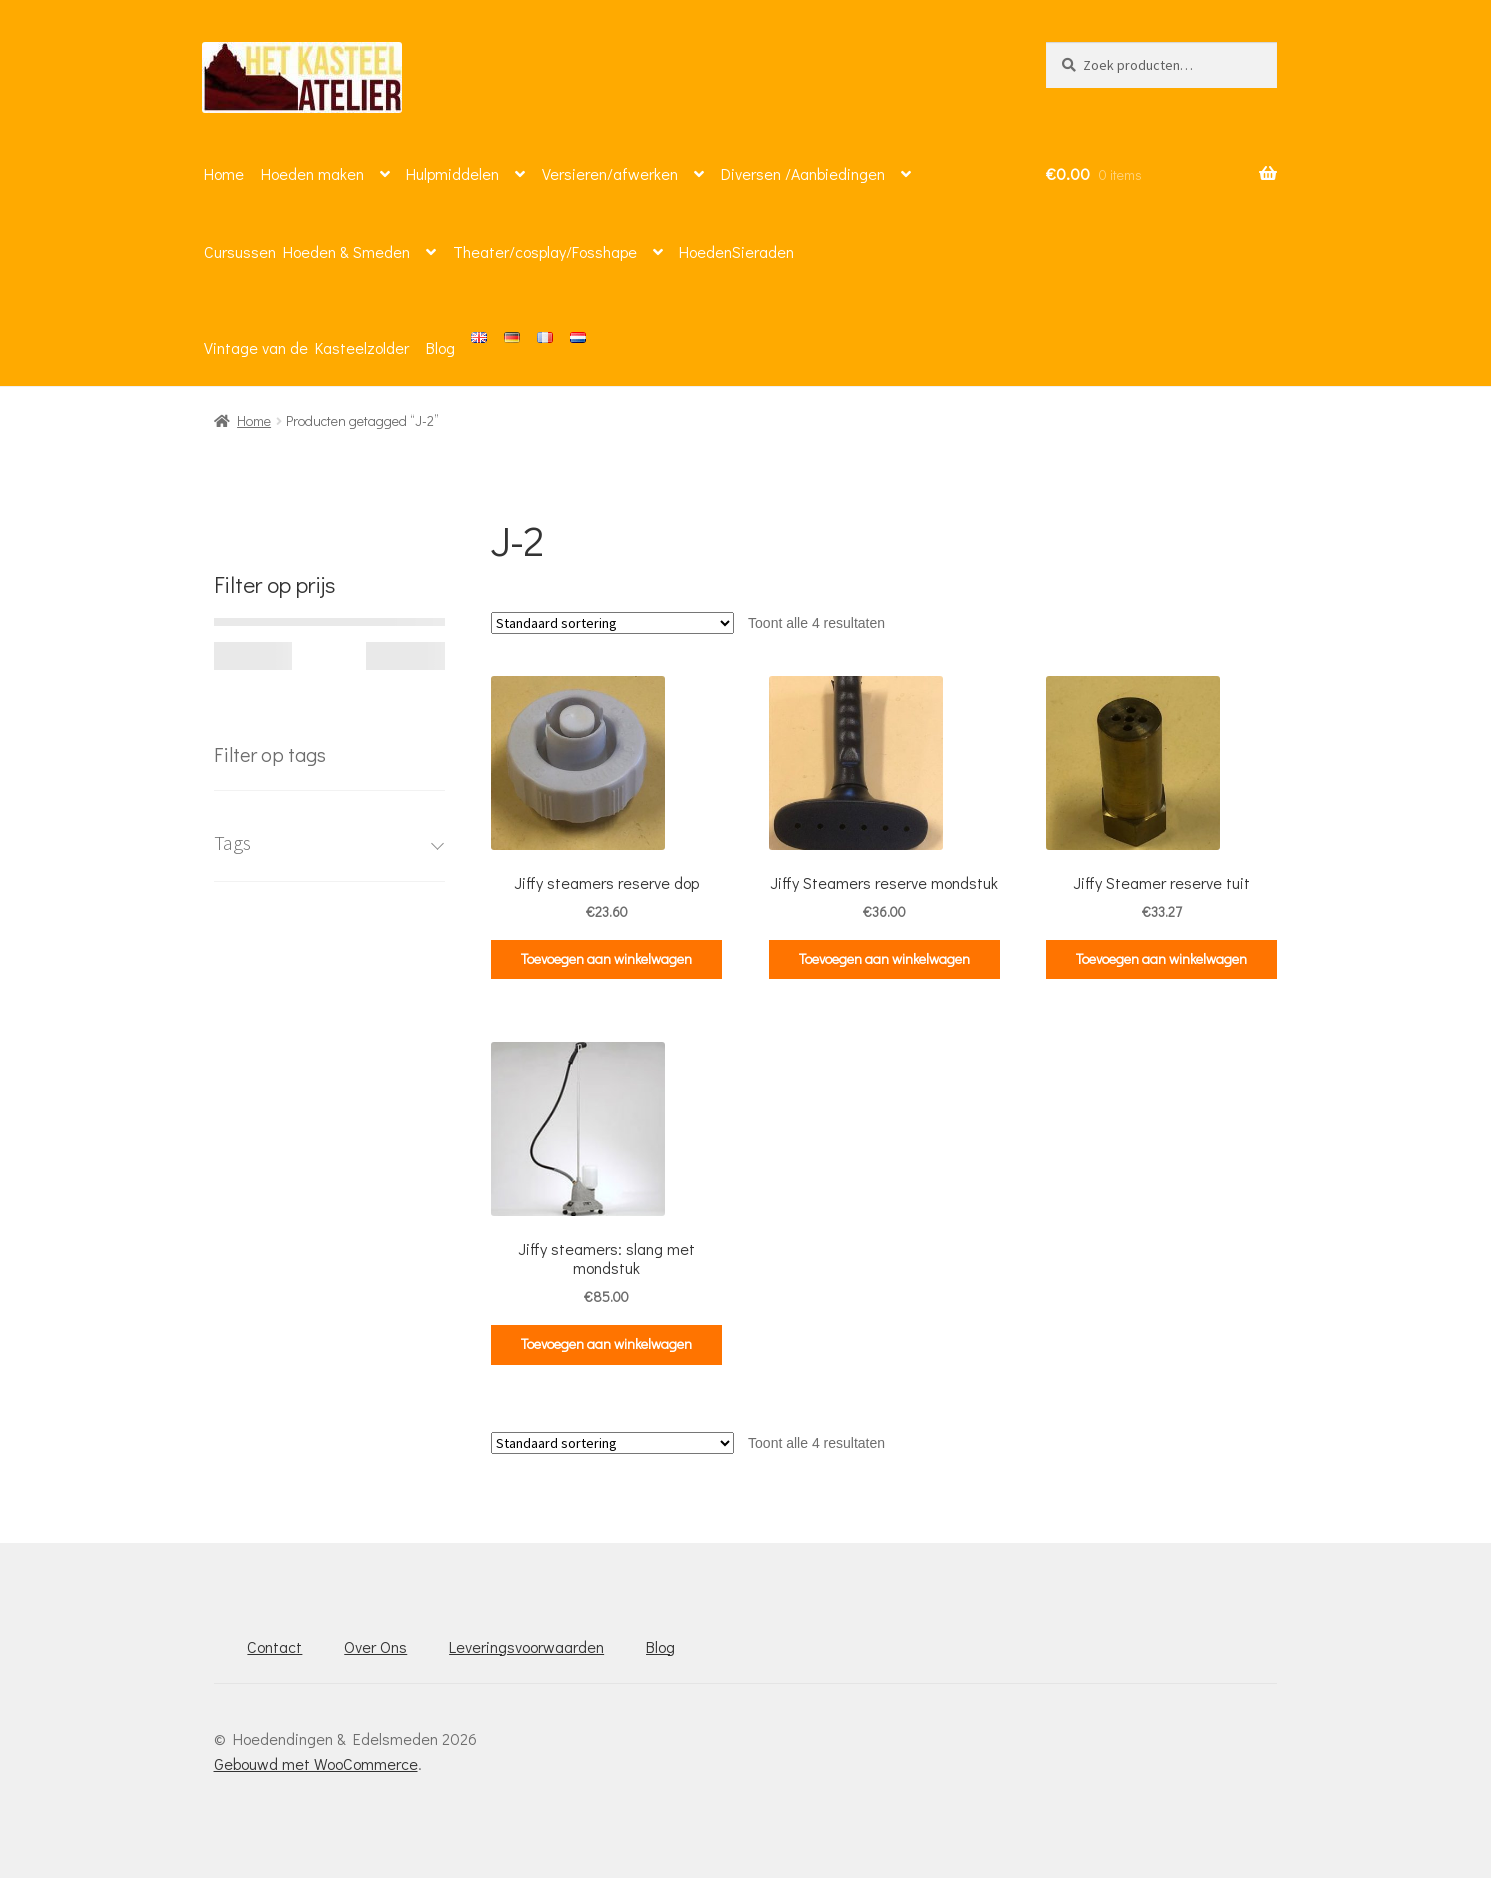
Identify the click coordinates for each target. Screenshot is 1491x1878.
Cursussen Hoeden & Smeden (307, 251)
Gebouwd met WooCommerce (316, 1763)
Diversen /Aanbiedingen (803, 173)
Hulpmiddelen (452, 173)
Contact (274, 1646)
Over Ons (375, 1646)
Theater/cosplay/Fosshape (545, 251)
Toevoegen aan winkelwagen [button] (606, 958)
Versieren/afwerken (610, 173)
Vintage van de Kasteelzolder (306, 347)
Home (224, 173)
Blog (440, 347)
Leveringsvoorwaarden (526, 1646)
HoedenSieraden (736, 251)
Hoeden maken (312, 173)
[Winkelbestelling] (612, 623)
